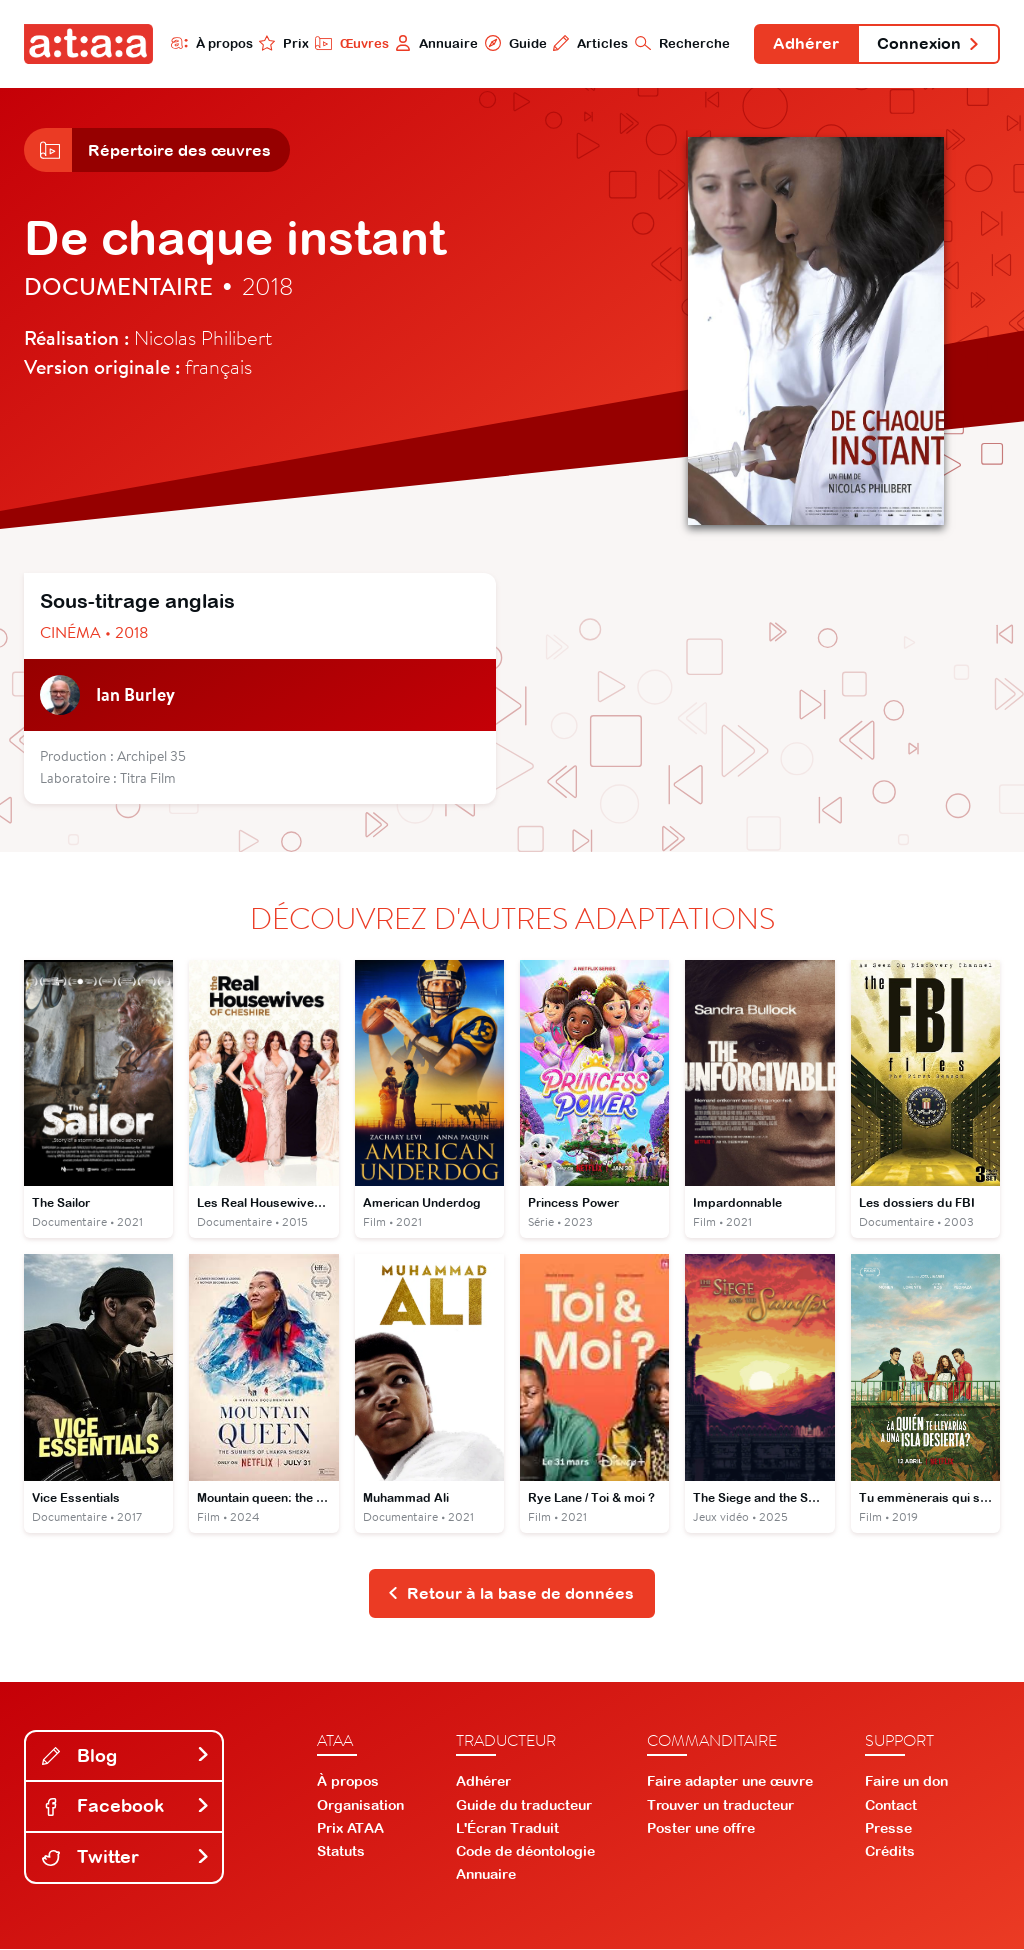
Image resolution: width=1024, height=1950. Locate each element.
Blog (126, 1756)
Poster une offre (701, 1829)
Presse (888, 1829)
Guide (513, 43)
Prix (282, 43)
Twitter (126, 1858)
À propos (209, 43)
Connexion (928, 44)
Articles (588, 43)
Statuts (341, 1853)
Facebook (126, 1807)
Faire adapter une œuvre (730, 1783)
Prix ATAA (350, 1829)
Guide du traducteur (524, 1806)
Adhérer (805, 44)
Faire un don (906, 1783)
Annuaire (434, 43)
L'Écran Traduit (507, 1829)
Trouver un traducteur (720, 1806)
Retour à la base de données (510, 1594)
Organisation (360, 1806)
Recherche (680, 43)
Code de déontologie (525, 1853)
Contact (891, 1806)
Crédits (890, 1853)
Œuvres (349, 43)
